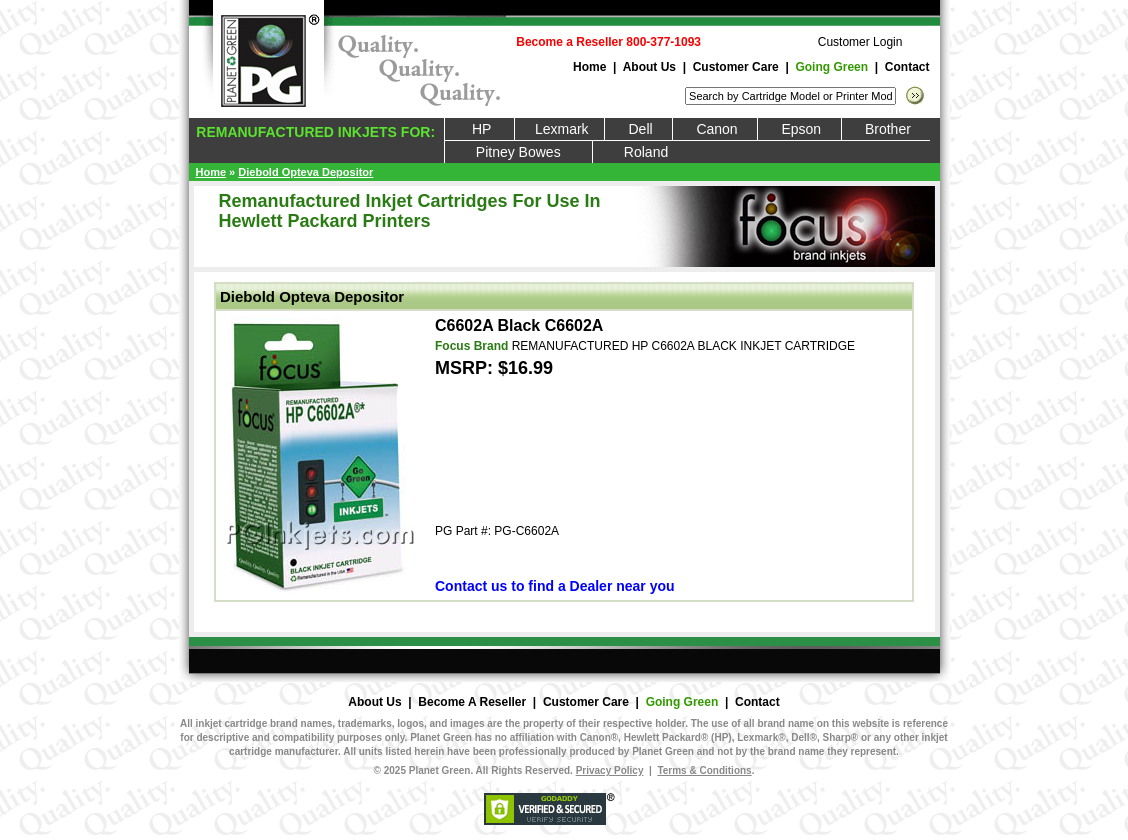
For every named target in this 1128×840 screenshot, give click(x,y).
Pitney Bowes (518, 152)
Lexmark (559, 129)
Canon (715, 129)
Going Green (831, 67)
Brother (886, 129)
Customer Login (860, 42)
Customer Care (736, 67)
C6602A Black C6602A (519, 325)
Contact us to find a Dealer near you (555, 586)
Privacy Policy (610, 770)
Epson (799, 129)
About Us (649, 67)
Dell (638, 129)
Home (589, 67)
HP (480, 129)
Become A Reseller (472, 702)
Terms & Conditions (704, 770)
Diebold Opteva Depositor (305, 172)
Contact (907, 67)
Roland (646, 152)
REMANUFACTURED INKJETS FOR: (314, 132)
